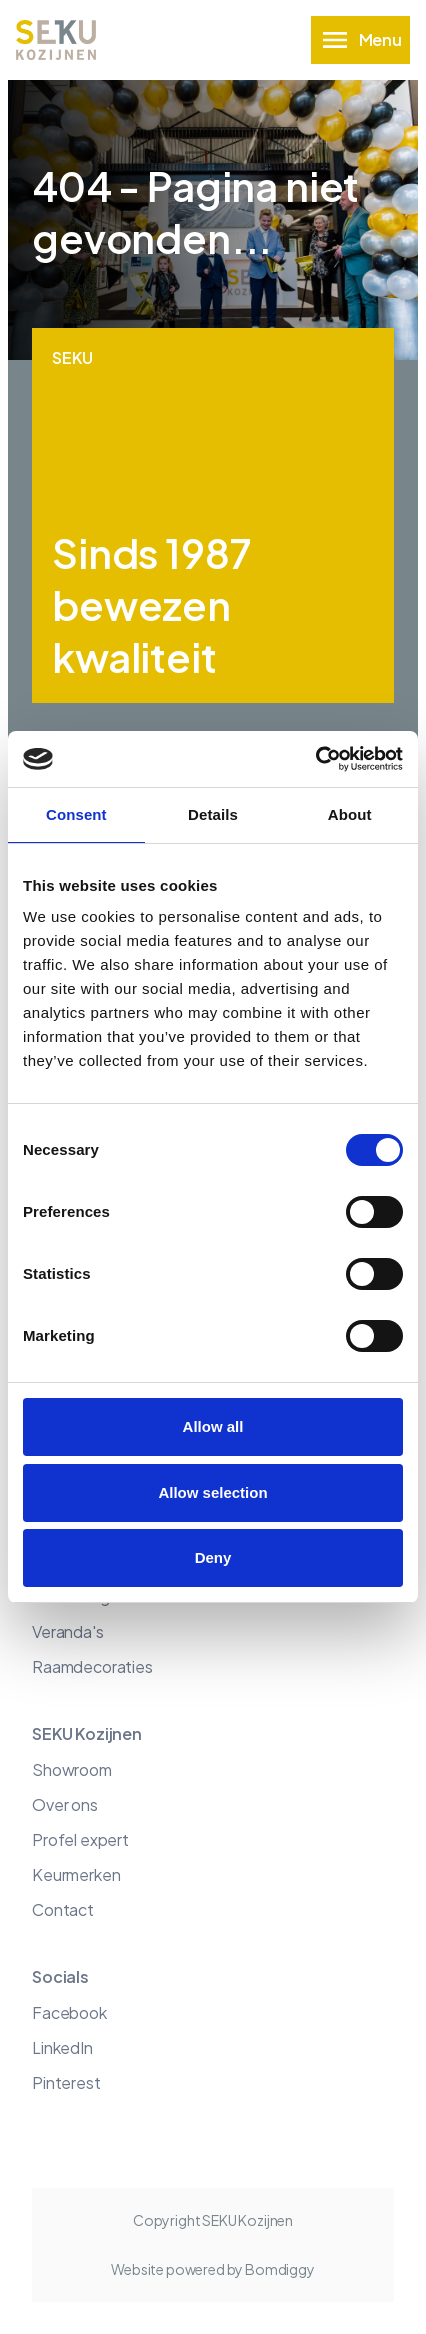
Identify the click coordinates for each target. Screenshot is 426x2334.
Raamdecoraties (92, 1666)
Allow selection (212, 1492)
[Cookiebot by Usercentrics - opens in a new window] (315, 759)
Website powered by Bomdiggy (213, 2269)
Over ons (65, 1804)
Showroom (72, 1769)
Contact (63, 1909)
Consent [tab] (76, 814)
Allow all (213, 1426)
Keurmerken (76, 1874)
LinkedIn (62, 2047)
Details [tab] (213, 814)
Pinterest (66, 2082)
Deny (213, 1557)
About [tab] (350, 814)
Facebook (69, 2012)
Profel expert (80, 1839)
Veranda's (68, 1631)
